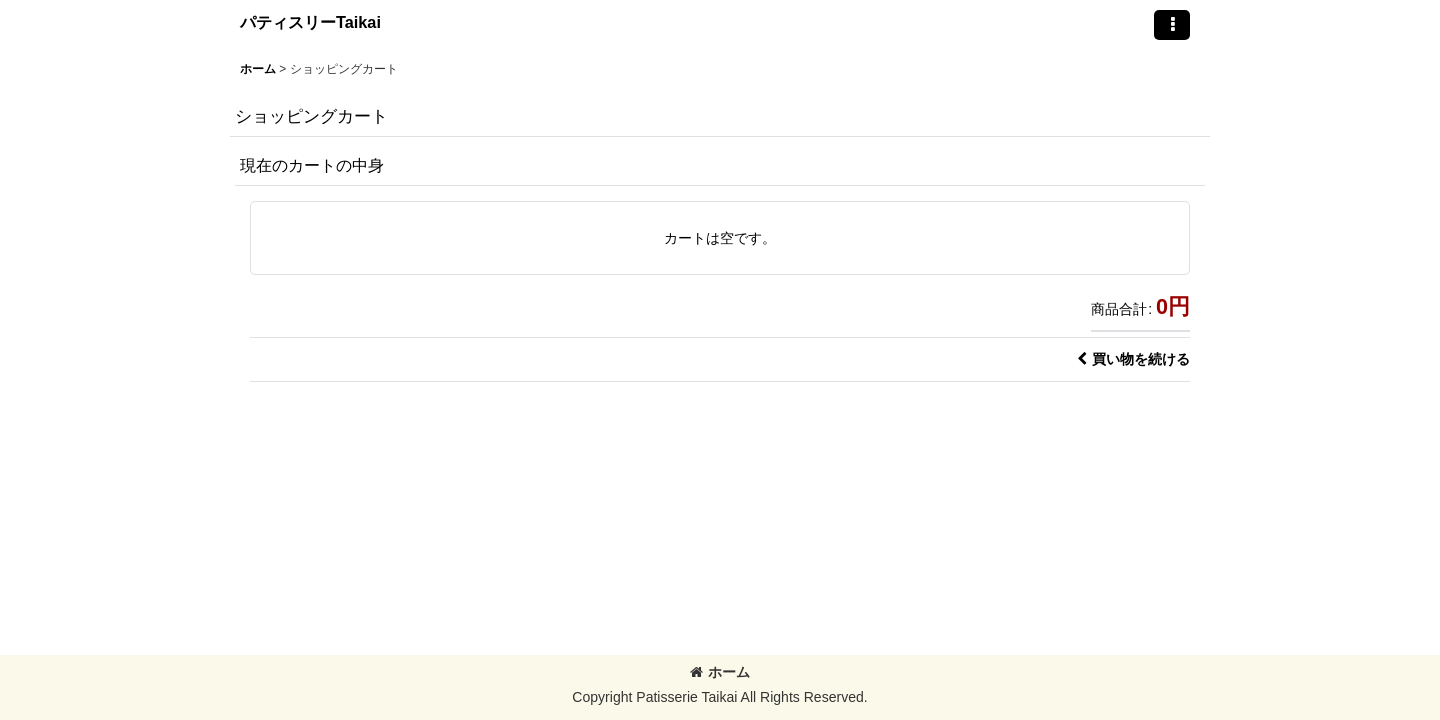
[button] (1172, 25)
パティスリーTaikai (310, 22)
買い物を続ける (1133, 359)
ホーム (720, 672)
